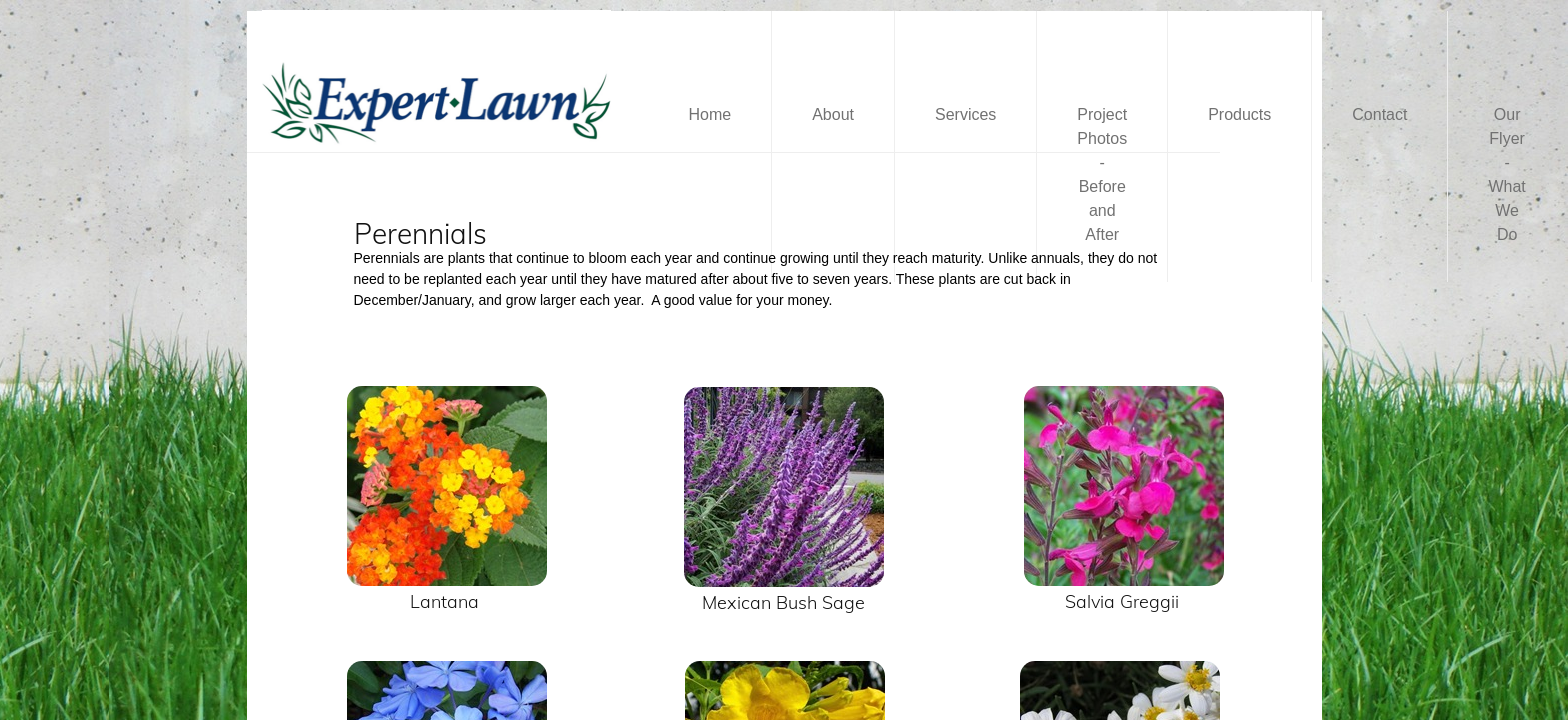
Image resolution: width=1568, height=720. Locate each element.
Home (710, 114)
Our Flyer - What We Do (1506, 174)
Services (965, 114)
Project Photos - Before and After (1102, 174)
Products (1239, 114)
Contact (1379, 114)
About (833, 114)
